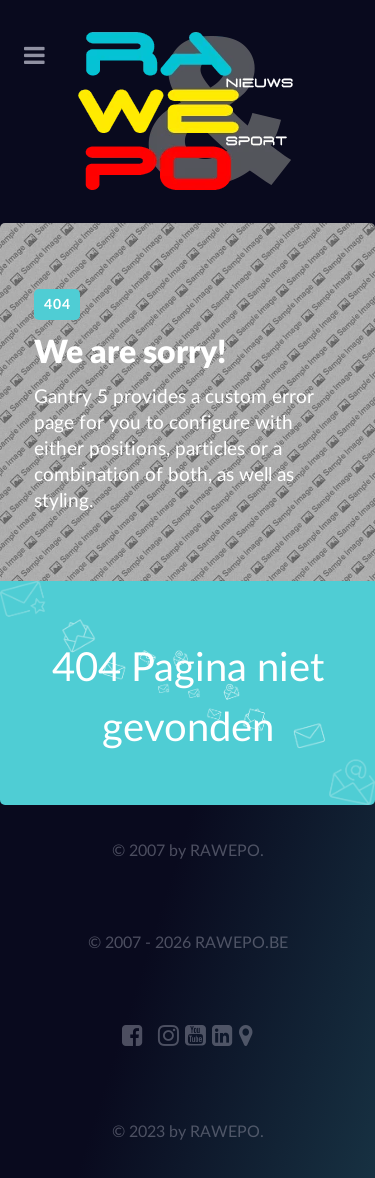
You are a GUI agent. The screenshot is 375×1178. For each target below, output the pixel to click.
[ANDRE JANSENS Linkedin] (225, 1037)
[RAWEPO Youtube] (198, 1037)
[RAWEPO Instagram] (171, 1037)
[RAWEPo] (188, 111)
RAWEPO (225, 851)
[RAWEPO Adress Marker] (246, 1037)
